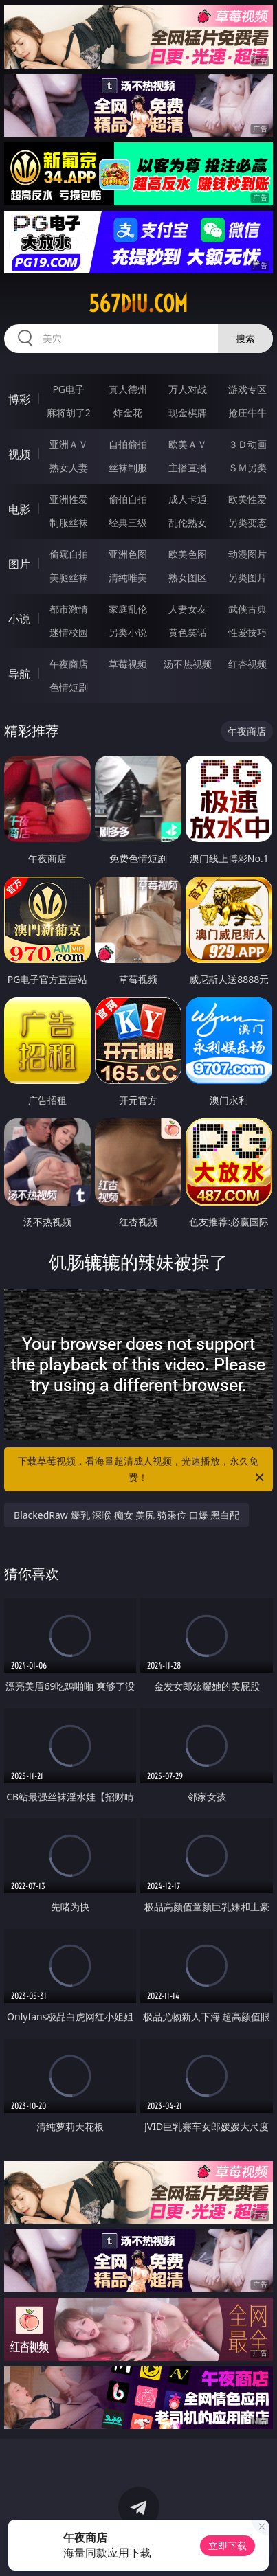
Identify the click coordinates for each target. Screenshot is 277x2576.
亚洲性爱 (68, 499)
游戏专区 (247, 389)
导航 (19, 673)
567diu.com (138, 303)
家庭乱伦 (128, 608)
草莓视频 (128, 663)
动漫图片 (247, 554)
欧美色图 (187, 554)
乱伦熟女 (187, 522)
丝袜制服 (128, 467)
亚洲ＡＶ (68, 444)
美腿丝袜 (68, 577)
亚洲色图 (128, 554)
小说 (19, 618)
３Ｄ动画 (247, 444)
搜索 (245, 338)
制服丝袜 (68, 522)
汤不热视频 (188, 663)
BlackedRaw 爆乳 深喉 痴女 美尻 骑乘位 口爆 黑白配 (126, 1515)
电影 (19, 509)
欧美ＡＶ (187, 444)
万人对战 (187, 389)
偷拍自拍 (128, 499)
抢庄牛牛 (247, 412)
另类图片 (247, 577)
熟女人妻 (68, 467)
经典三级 (128, 522)
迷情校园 (68, 632)
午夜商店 (68, 663)
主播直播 (187, 467)
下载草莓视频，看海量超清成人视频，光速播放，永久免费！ (141, 1470)
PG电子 (68, 389)
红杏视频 (247, 663)
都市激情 (68, 608)
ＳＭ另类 (247, 467)
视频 (19, 454)
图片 (19, 564)
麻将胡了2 (69, 412)
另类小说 (128, 632)
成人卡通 (187, 499)
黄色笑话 (187, 632)
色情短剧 (68, 687)
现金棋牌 (187, 412)
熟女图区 (187, 577)
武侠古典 (247, 608)
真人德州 (128, 389)
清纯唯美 (128, 577)
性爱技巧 (247, 632)
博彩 (19, 399)
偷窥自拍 (68, 554)
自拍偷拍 (128, 444)
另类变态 (247, 522)
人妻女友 (187, 608)
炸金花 (127, 412)
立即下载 (227, 2545)
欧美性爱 (247, 499)
